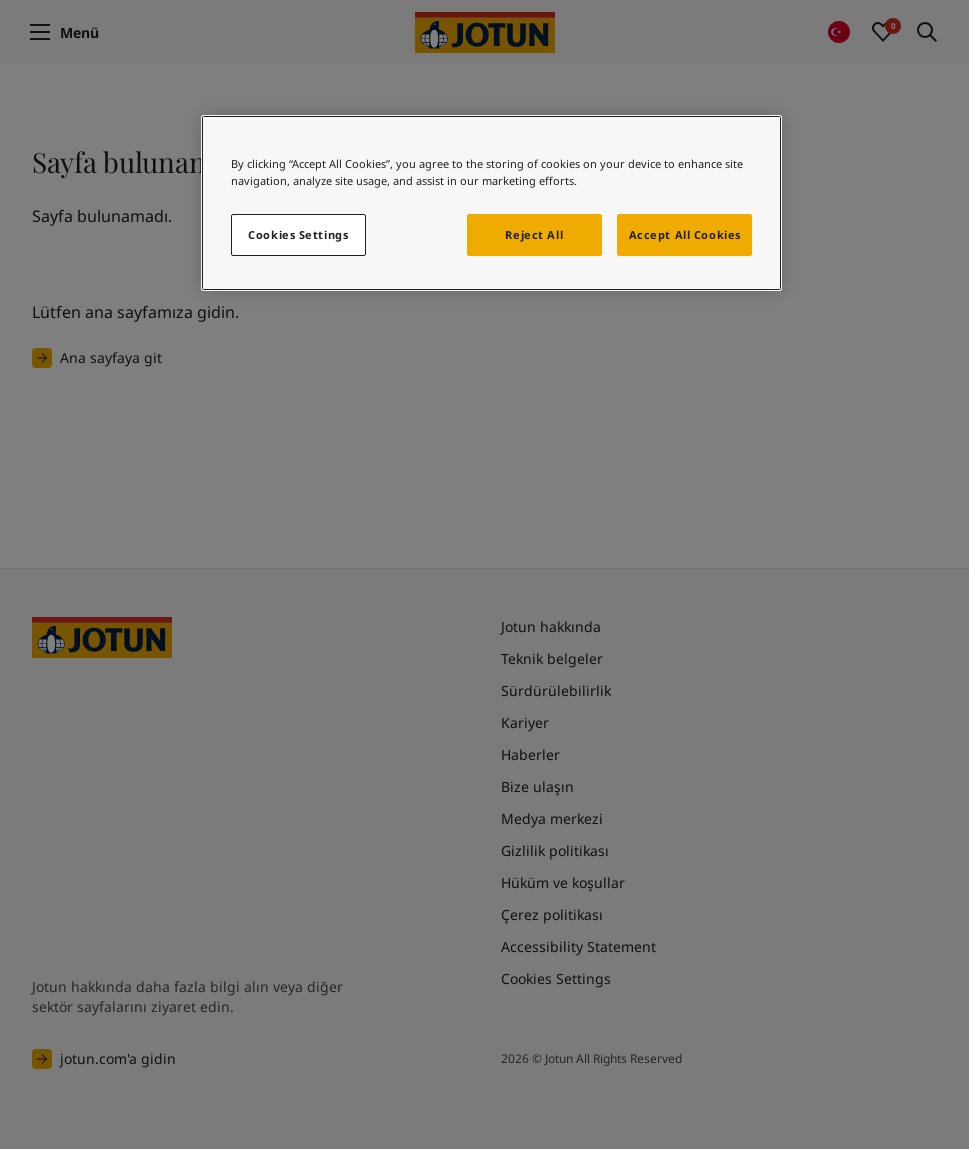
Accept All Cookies (685, 234)
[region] (491, 203)
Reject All (534, 234)
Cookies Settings (298, 234)
